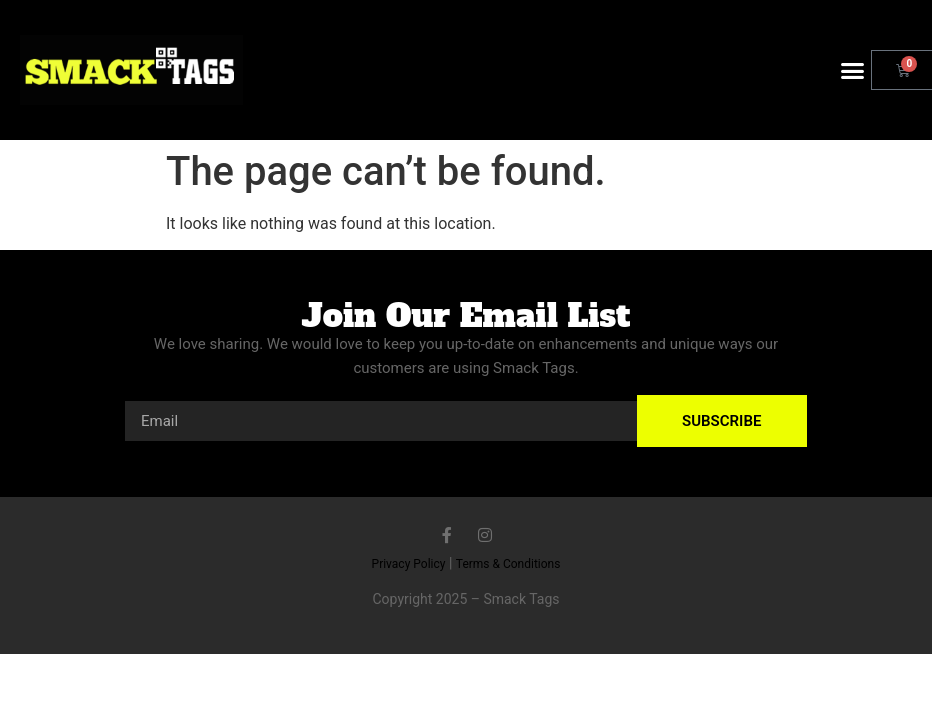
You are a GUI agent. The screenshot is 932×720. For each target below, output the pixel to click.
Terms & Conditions (508, 564)
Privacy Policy (409, 564)
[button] (853, 70)
